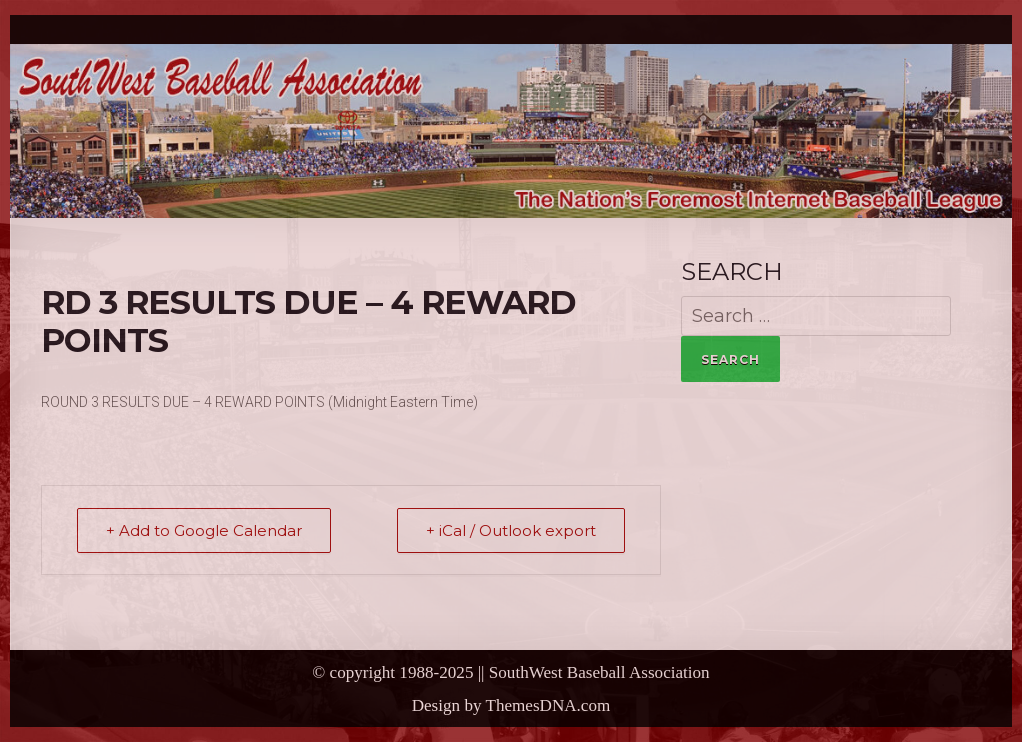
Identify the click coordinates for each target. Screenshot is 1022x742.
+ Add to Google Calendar (204, 530)
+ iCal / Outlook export (511, 530)
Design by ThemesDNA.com (511, 705)
